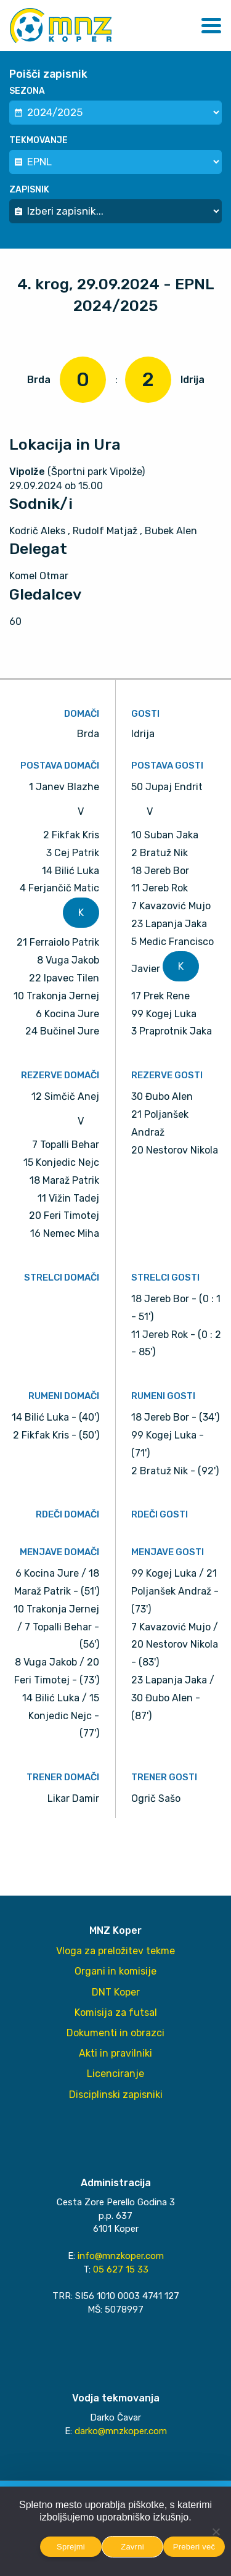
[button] (211, 25)
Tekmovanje (38, 140)
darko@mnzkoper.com (121, 2431)
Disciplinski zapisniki (116, 2094)
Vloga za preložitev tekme (115, 1951)
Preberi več (194, 2546)
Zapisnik (29, 189)
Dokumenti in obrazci (115, 2033)
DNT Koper (116, 1992)
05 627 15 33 (120, 2269)
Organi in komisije (115, 1971)
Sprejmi (71, 2546)
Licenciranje (115, 2073)
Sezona (27, 91)
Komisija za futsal (116, 2012)
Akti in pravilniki (115, 2053)
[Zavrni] (215, 2531)
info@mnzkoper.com (121, 2255)
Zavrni (132, 2546)
